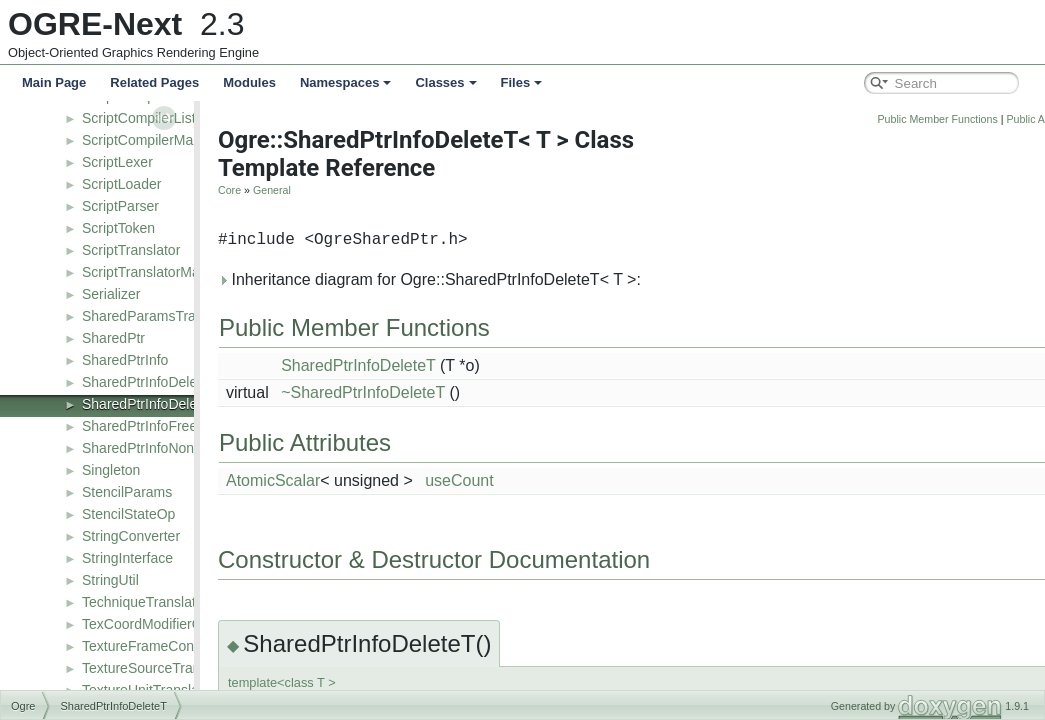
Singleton (111, 470)
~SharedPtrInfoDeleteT (418, 392)
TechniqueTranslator (145, 602)
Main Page (54, 82)
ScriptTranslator (131, 250)
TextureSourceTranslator (158, 668)
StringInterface (127, 558)
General (327, 190)
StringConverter (131, 536)
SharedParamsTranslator (160, 316)
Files (522, 82)
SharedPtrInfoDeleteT (149, 404)
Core (284, 190)
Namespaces (346, 82)
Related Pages (154, 82)
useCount (514, 480)
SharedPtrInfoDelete (145, 382)
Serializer (111, 294)
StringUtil (110, 580)
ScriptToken (118, 228)
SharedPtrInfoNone (142, 448)
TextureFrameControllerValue (173, 646)
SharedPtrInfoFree (139, 426)
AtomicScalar (328, 480)
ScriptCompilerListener (153, 118)
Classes (445, 82)
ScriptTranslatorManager (159, 272)
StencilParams (127, 492)
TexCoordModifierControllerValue (184, 624)
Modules (249, 82)
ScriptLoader (121, 184)
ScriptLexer (117, 162)
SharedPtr (113, 338)
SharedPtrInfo (125, 360)
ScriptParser (120, 206)
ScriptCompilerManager (155, 140)
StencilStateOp (128, 514)
